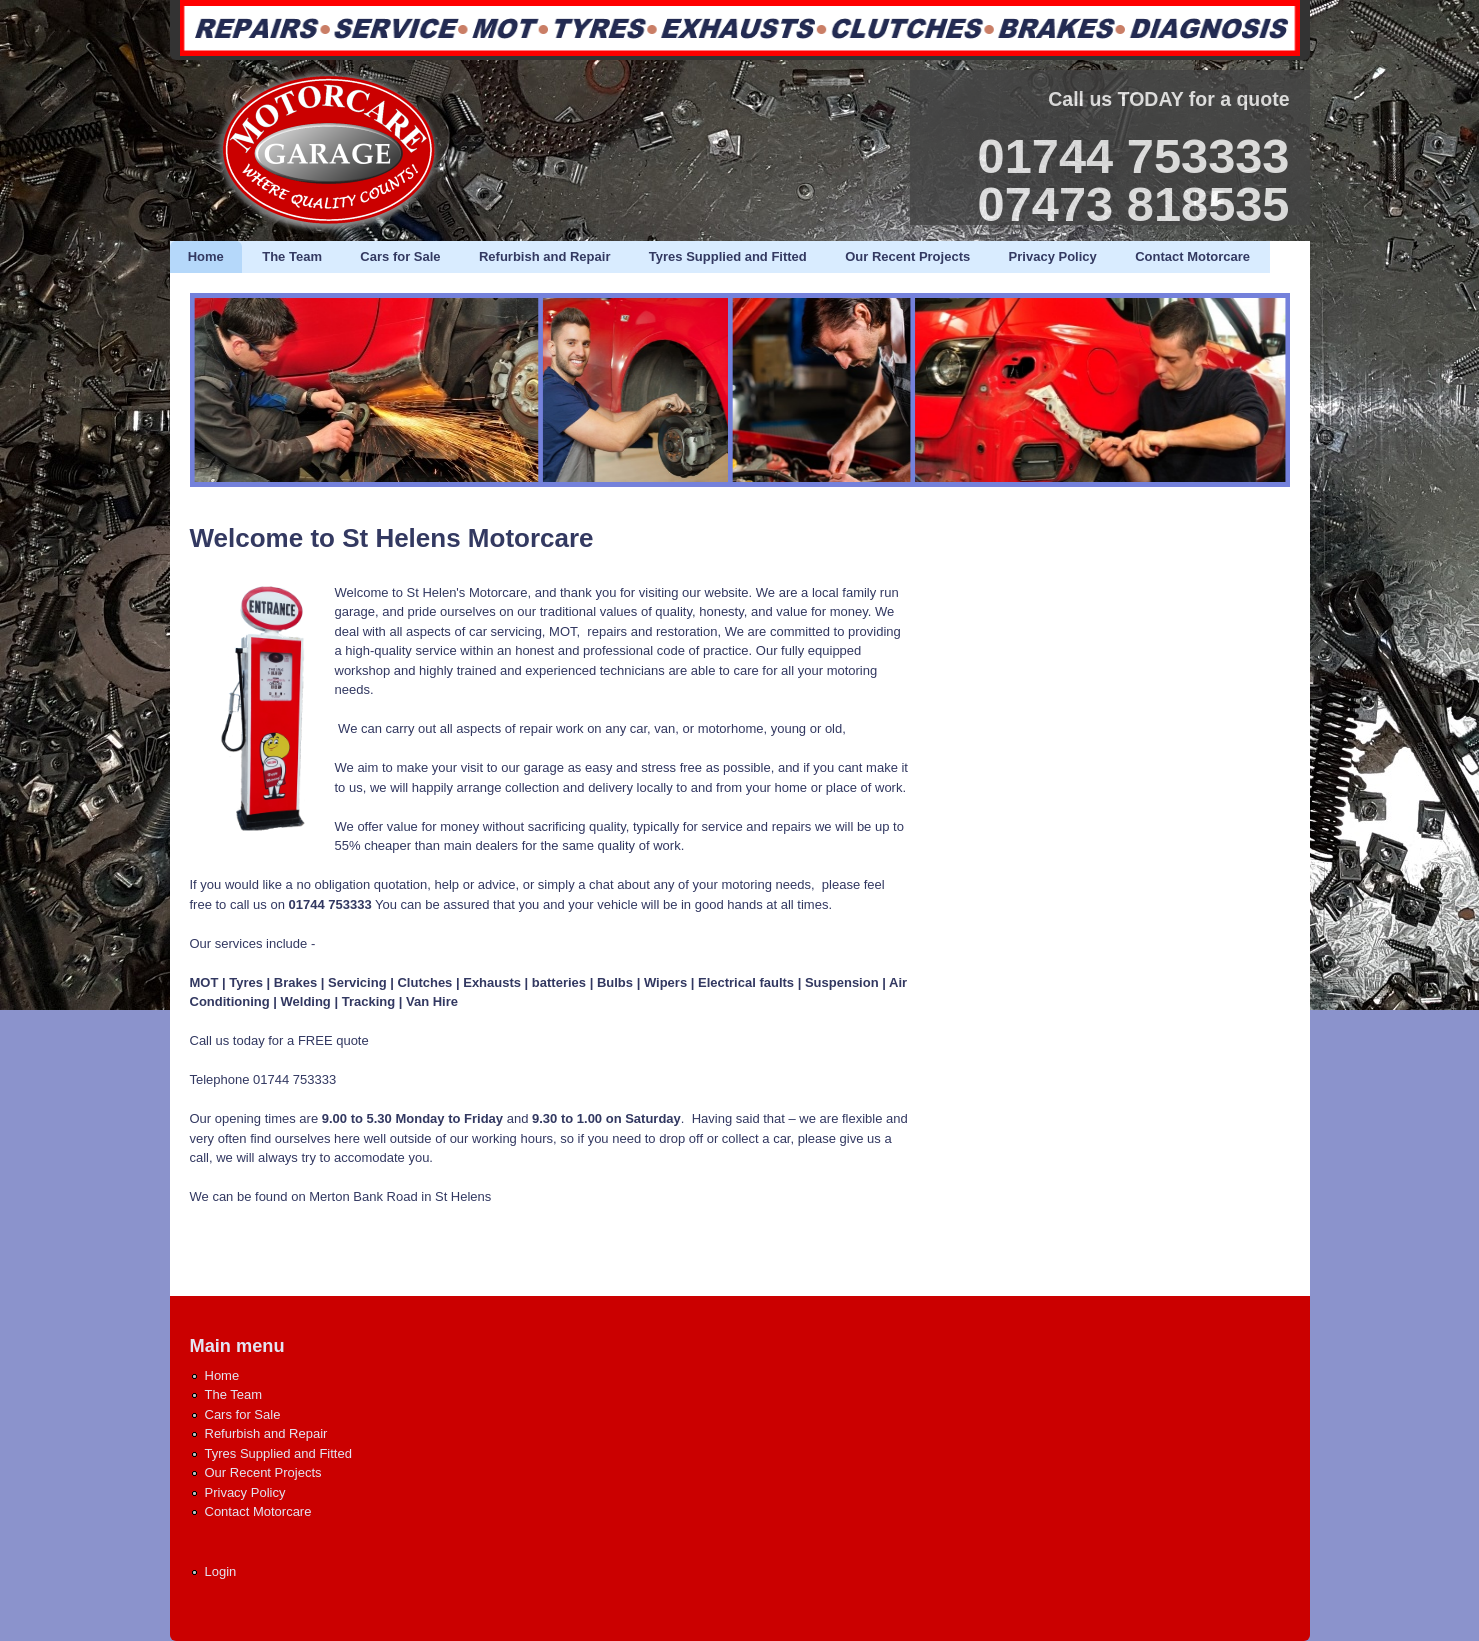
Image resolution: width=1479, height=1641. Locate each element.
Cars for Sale (400, 256)
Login (221, 1571)
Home (206, 256)
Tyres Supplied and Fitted (728, 256)
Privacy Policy (1053, 256)
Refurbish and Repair (544, 256)
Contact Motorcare (1192, 256)
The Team (292, 256)
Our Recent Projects (907, 256)
